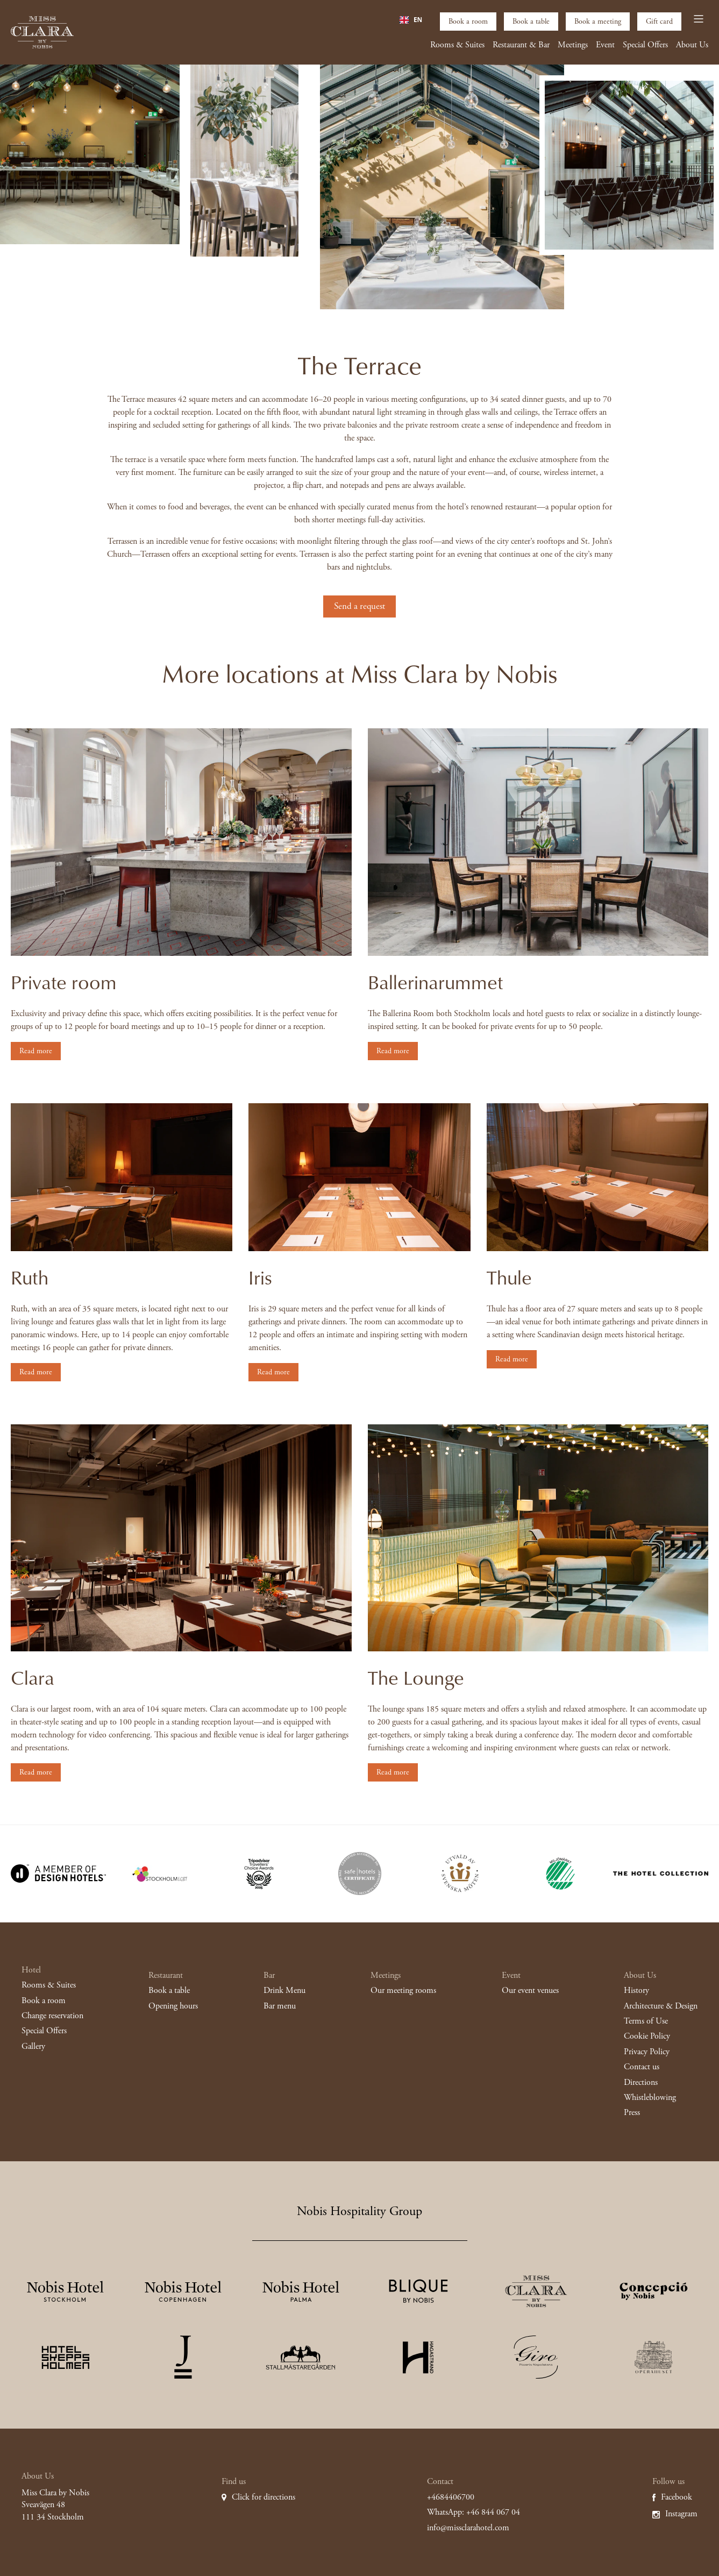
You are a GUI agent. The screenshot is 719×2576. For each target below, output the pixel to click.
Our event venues (530, 1990)
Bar (269, 1975)
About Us (692, 45)
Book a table (531, 21)
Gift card (659, 21)
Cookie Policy (647, 2036)
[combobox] (411, 20)
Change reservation (52, 2015)
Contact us (641, 2067)
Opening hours (173, 2006)
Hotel (31, 1970)
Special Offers (645, 45)
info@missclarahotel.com (468, 2528)
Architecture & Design (660, 2006)
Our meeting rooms (403, 1990)
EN (411, 20)
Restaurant (165, 1975)
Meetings (573, 45)
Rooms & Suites (457, 45)
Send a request (359, 606)
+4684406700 (450, 2497)
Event (605, 45)
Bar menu (280, 2006)
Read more (35, 1051)
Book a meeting (597, 21)
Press (632, 2112)
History (636, 1990)
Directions (641, 2082)
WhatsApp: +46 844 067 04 (473, 2512)
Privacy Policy (647, 2051)
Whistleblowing (650, 2097)
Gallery (33, 2046)
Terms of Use (646, 2021)
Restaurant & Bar (521, 45)
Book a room (468, 21)
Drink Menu (284, 1990)
